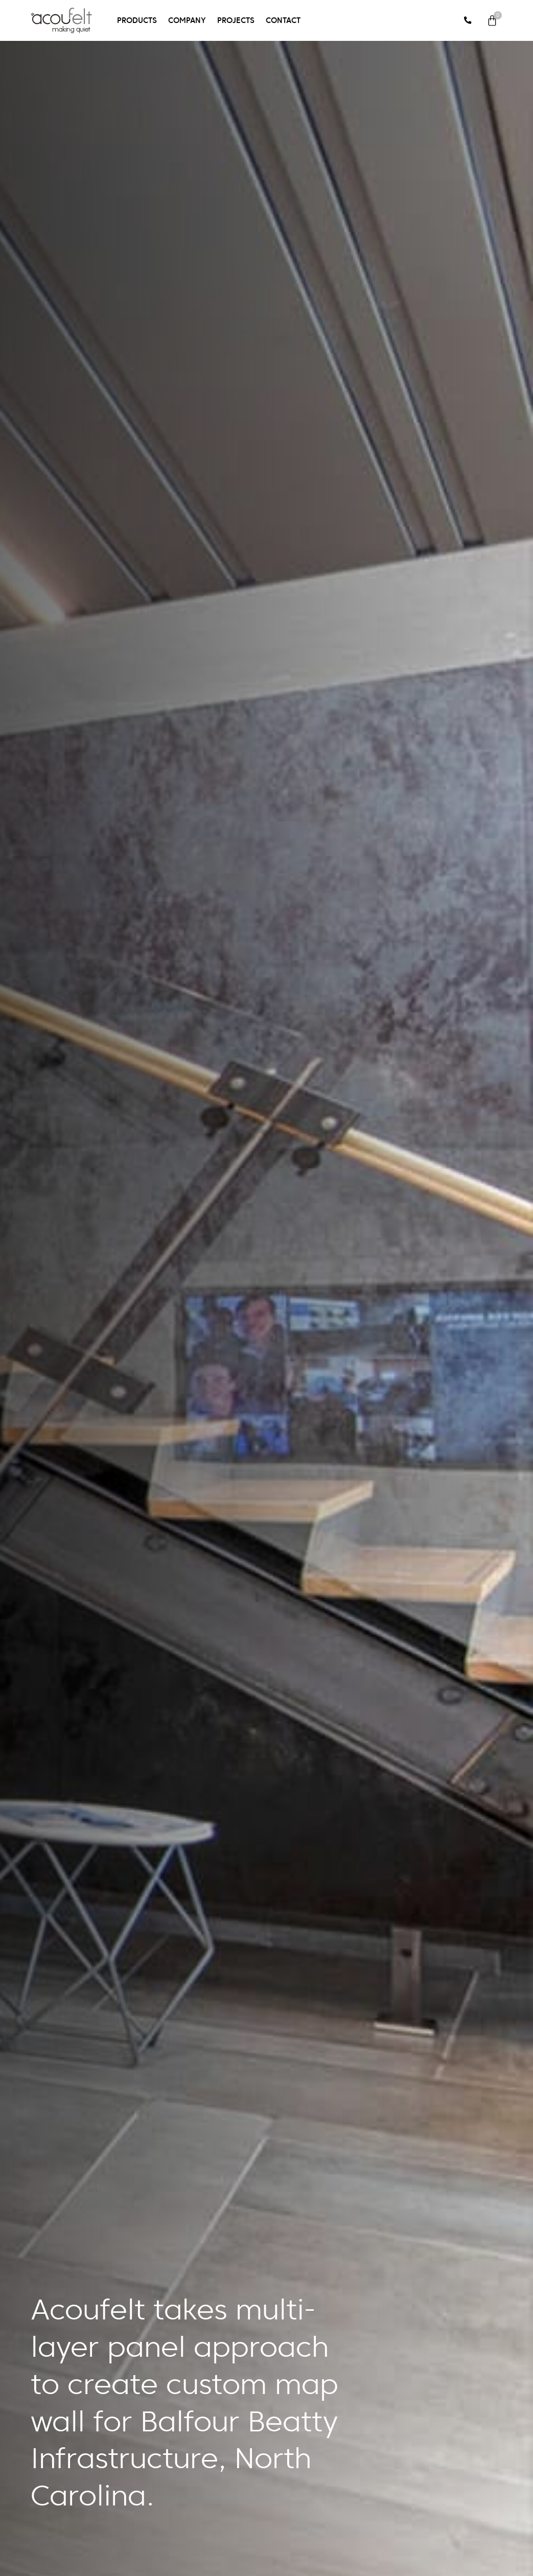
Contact (283, 20)
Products (137, 20)
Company (187, 20)
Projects (235, 20)
